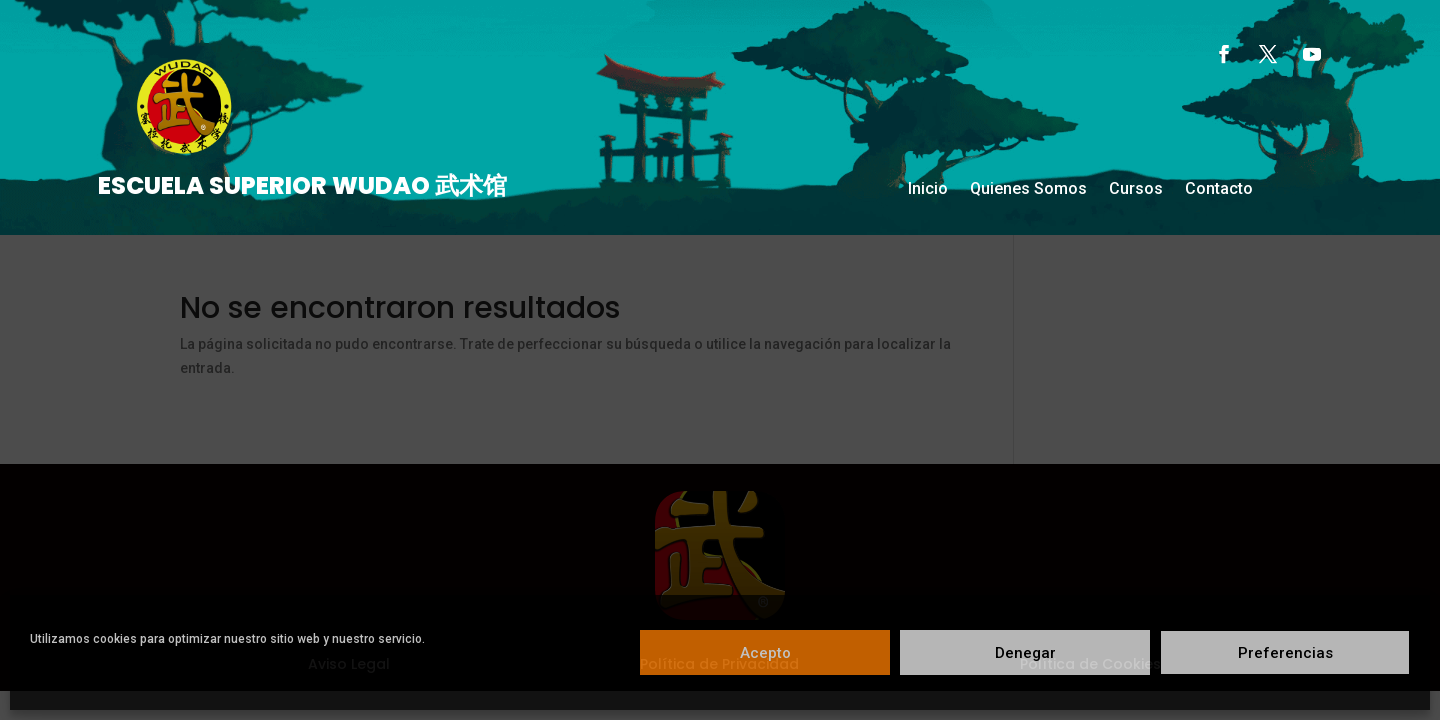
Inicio (928, 190)
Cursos (1136, 190)
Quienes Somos (1028, 190)
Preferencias (1285, 653)
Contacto (1219, 190)
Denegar (1025, 653)
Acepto (765, 653)
